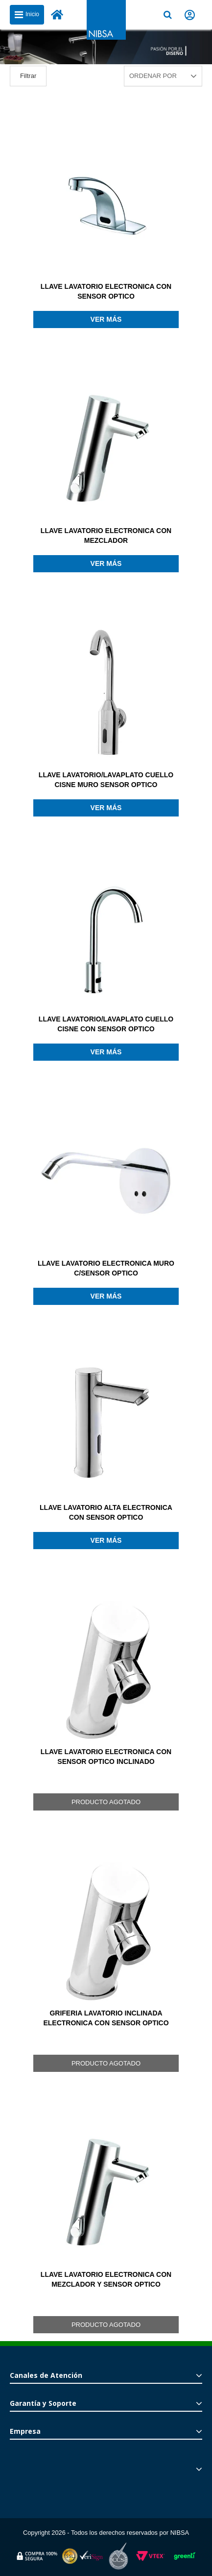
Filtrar (28, 75)
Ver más (106, 319)
